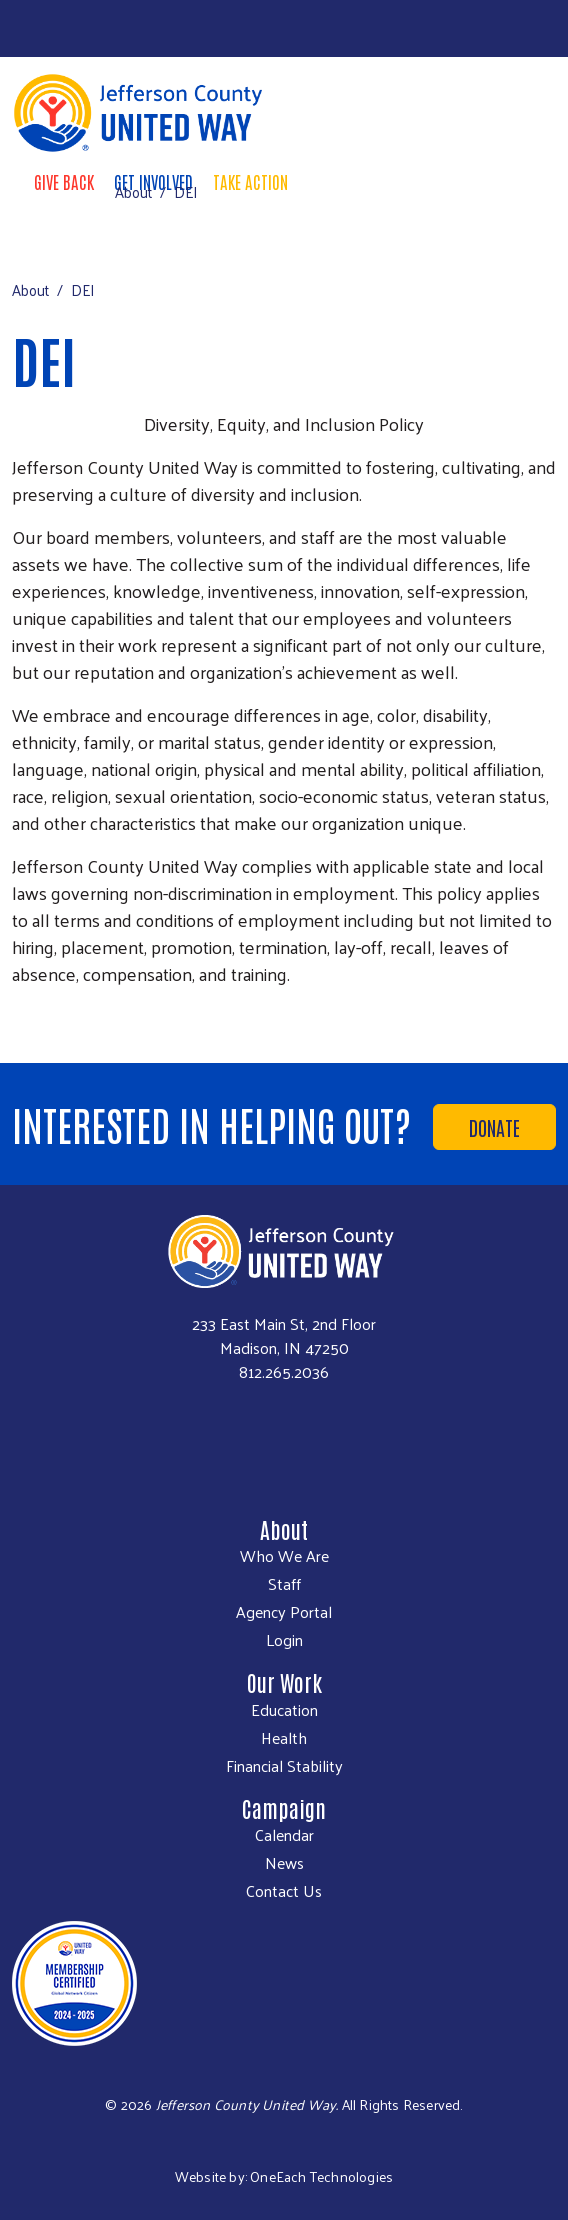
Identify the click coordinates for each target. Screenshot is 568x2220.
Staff (284, 1584)
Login (284, 1640)
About (133, 191)
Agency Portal (284, 1612)
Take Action (250, 181)
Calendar (284, 1835)
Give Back (64, 181)
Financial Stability (284, 1766)
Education (284, 1710)
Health (284, 1738)
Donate (494, 1127)
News (284, 1863)
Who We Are (284, 1556)
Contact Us (284, 1891)
